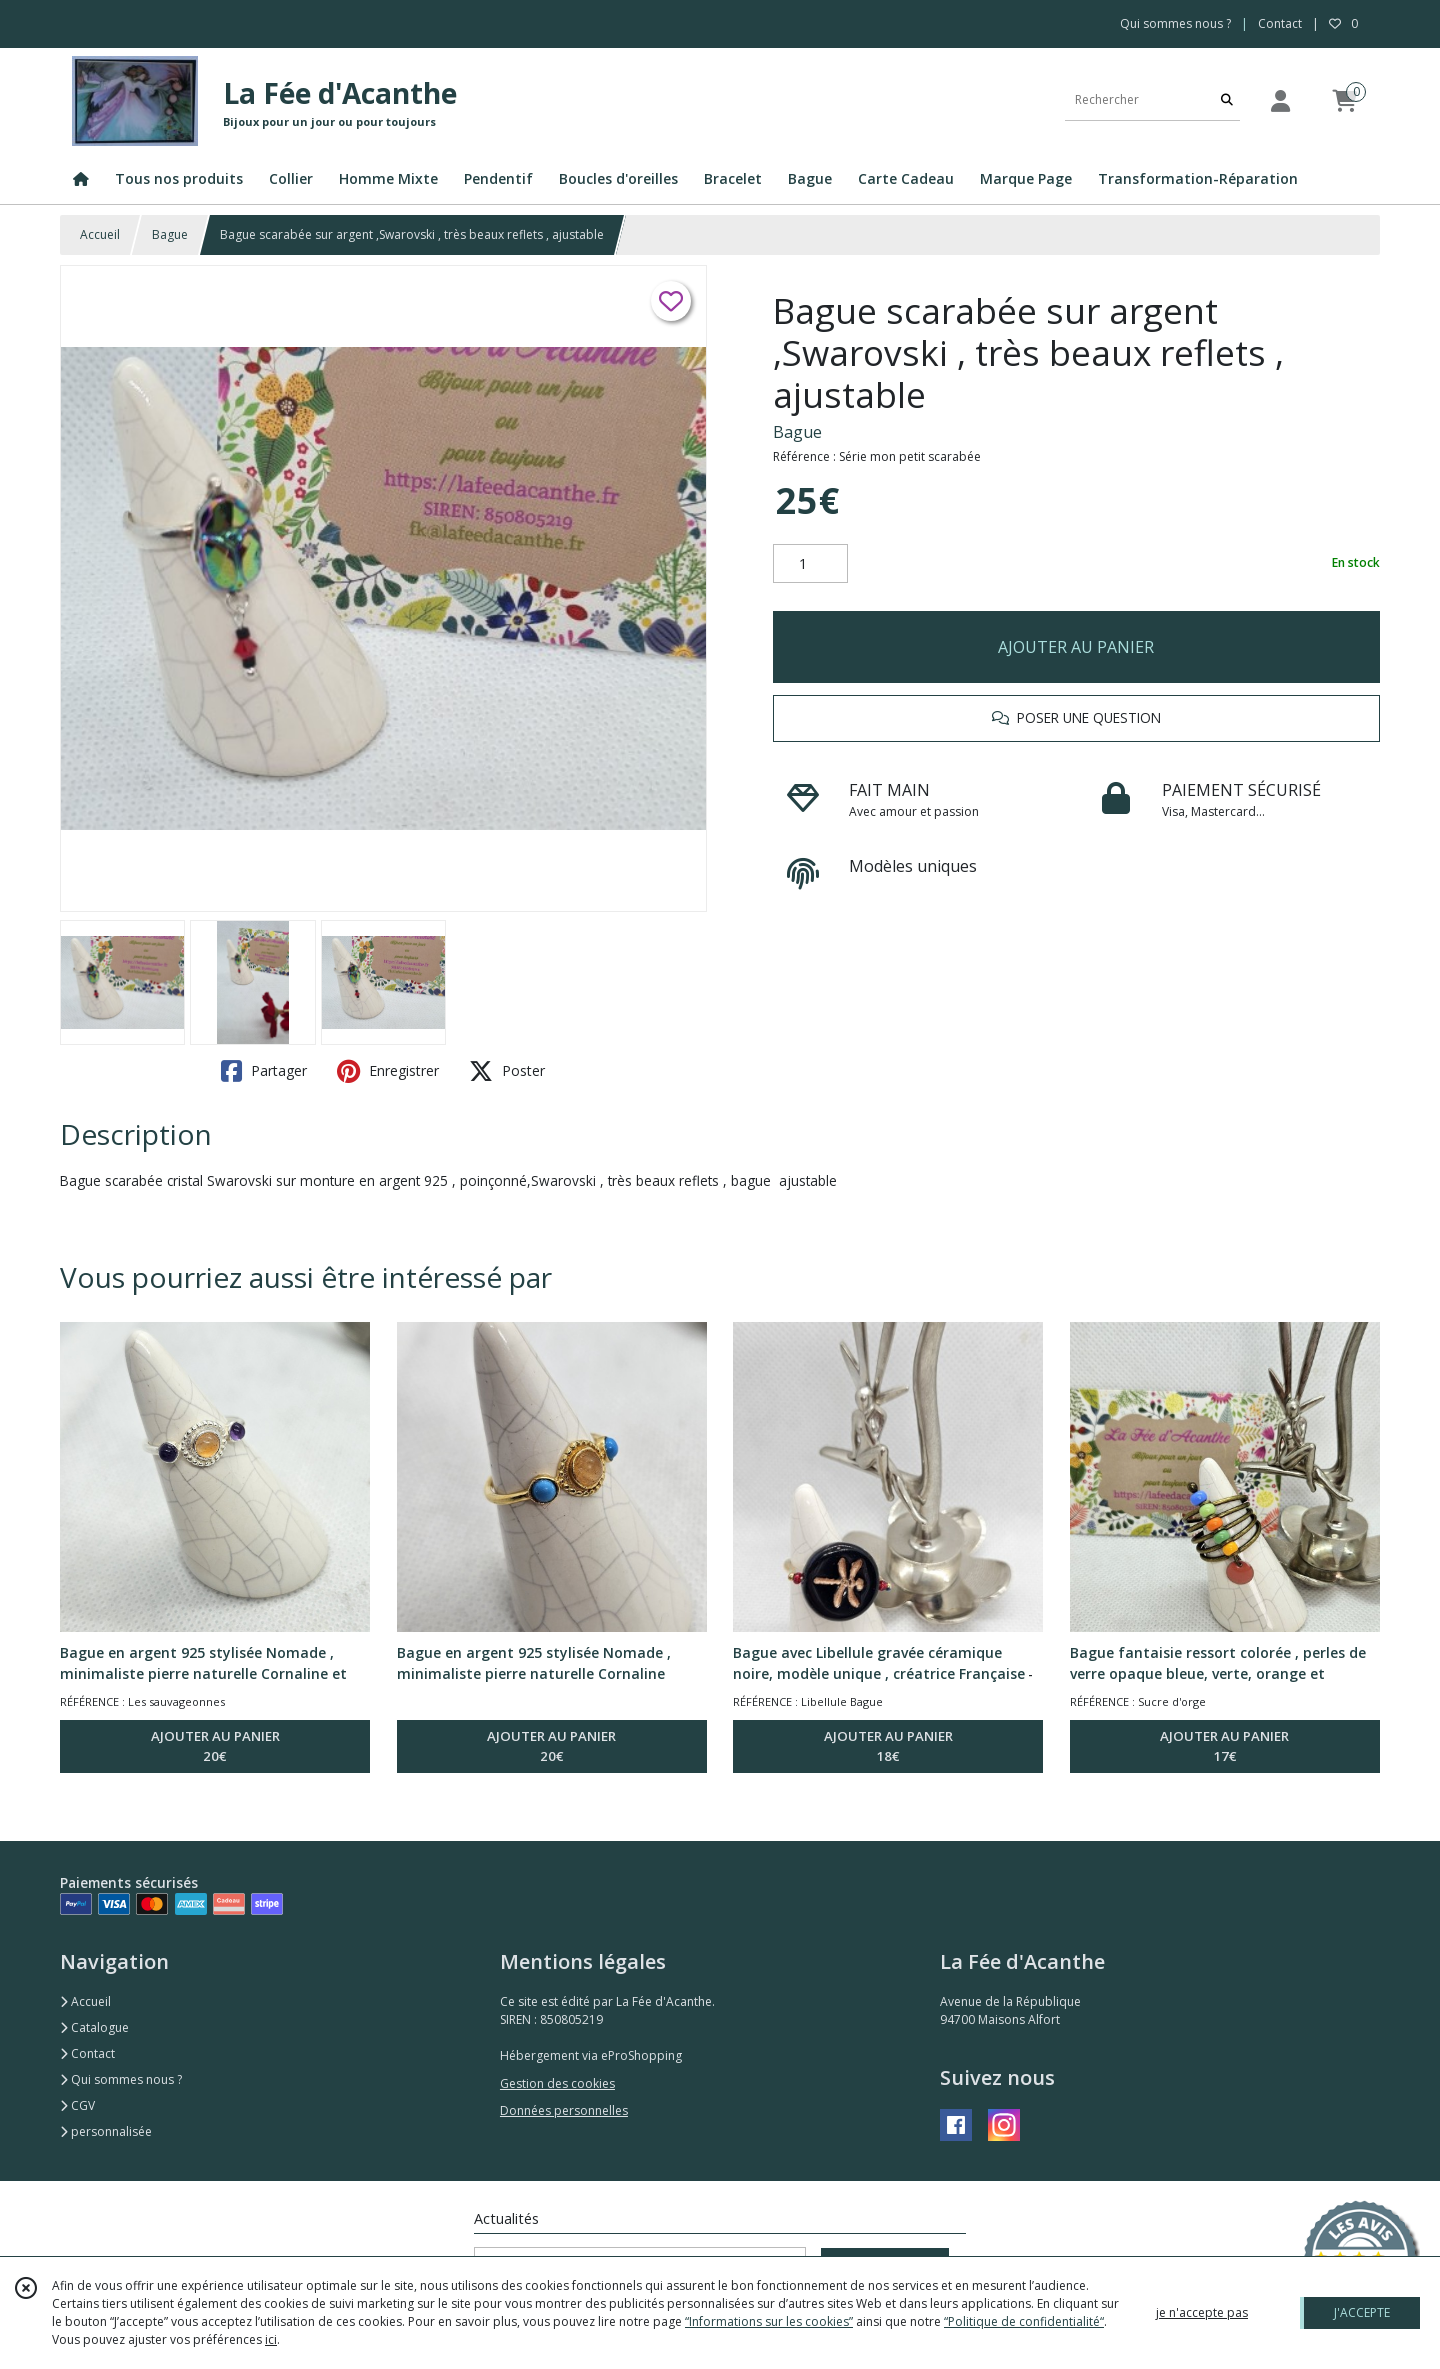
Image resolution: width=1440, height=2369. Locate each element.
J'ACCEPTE (1362, 2312)
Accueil (100, 234)
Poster (507, 1071)
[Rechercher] (1227, 100)
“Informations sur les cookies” (769, 2321)
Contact (1280, 23)
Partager (264, 1071)
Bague (170, 234)
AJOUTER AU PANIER (1076, 647)
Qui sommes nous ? (121, 2079)
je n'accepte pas (1202, 2312)
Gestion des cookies (557, 2083)
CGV (77, 2105)
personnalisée (106, 2131)
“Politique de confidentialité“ (1024, 2321)
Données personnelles (564, 2110)
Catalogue (94, 2027)
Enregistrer (388, 1071)
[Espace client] (1280, 100)
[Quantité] (810, 564)
